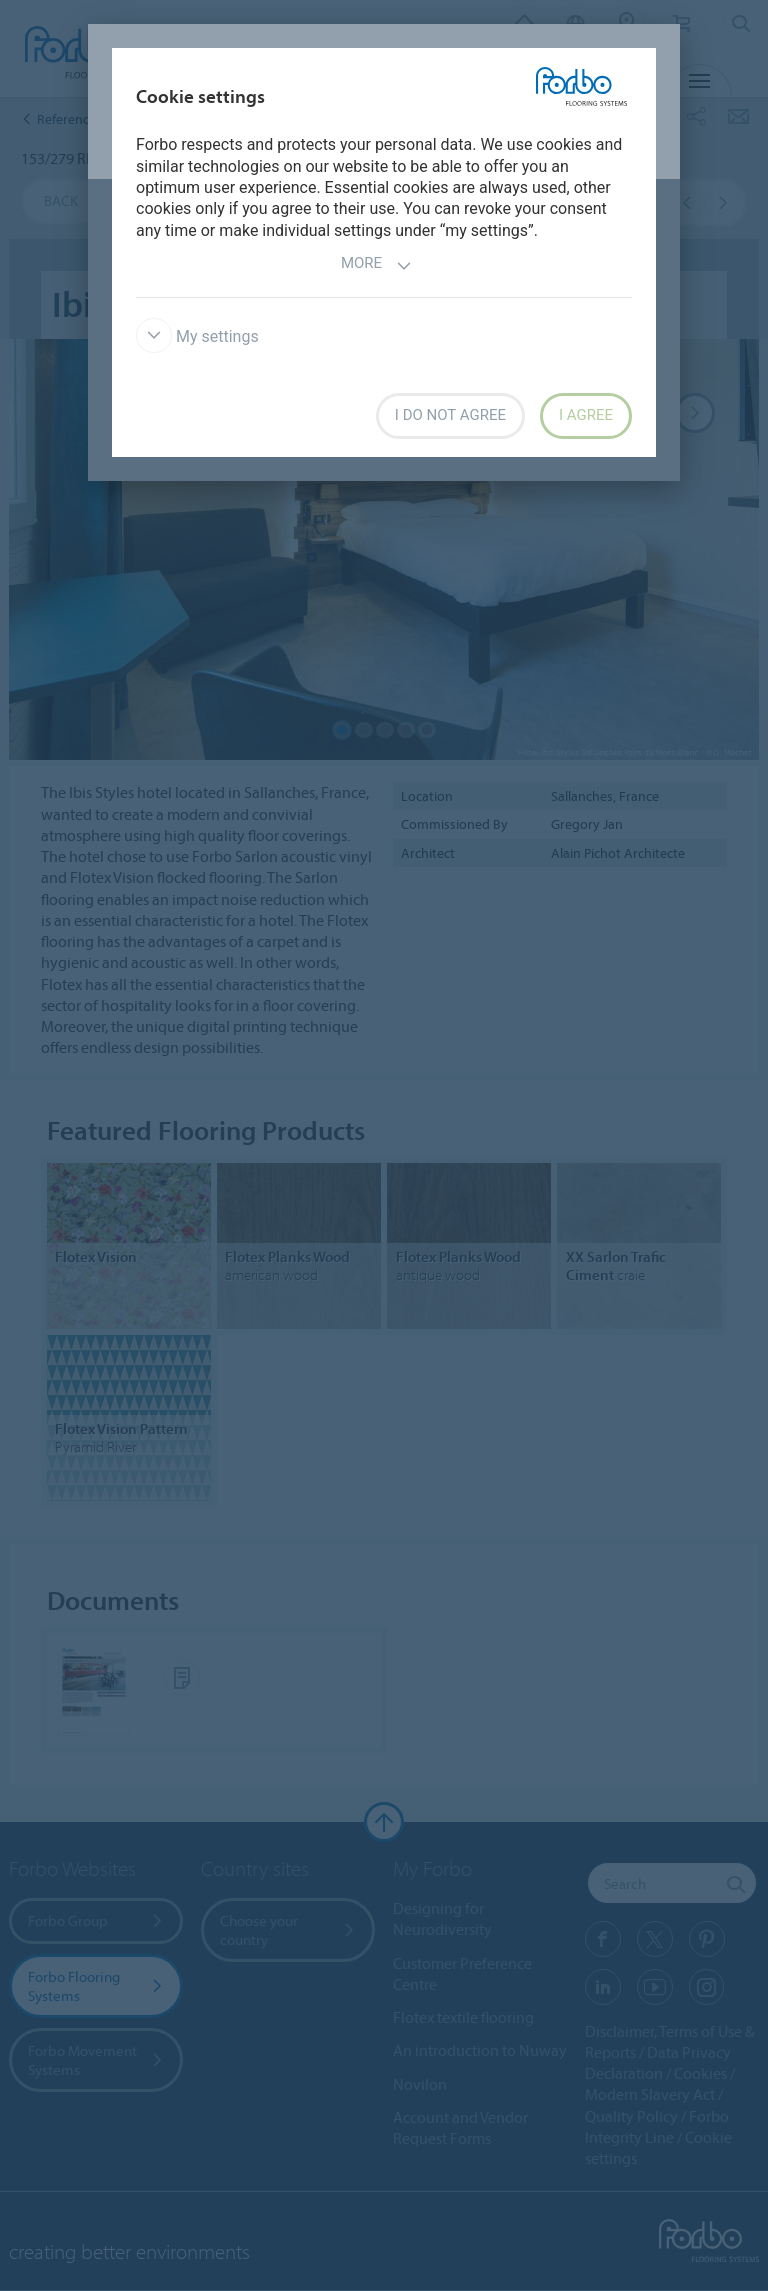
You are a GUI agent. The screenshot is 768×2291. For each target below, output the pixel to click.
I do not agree (450, 415)
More (376, 265)
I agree (586, 415)
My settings (197, 336)
